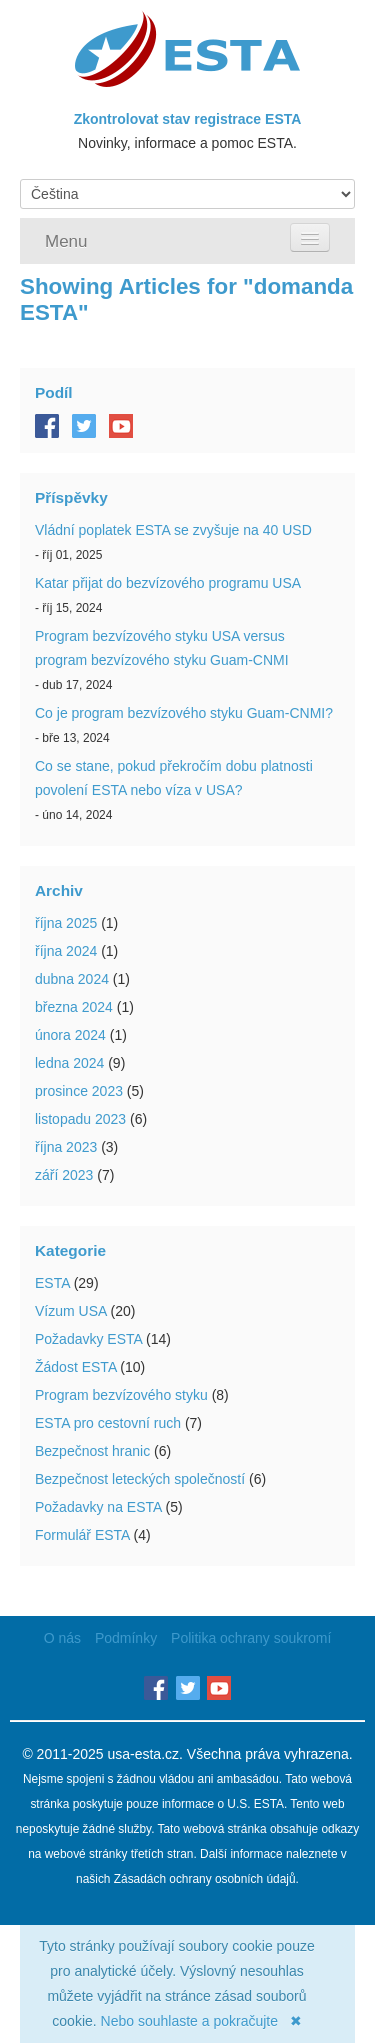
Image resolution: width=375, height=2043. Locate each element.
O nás (62, 1638)
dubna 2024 (72, 979)
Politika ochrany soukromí (251, 1638)
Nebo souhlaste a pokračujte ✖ (201, 2021)
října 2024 (66, 951)
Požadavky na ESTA (98, 1507)
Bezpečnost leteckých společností (140, 1479)
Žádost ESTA (75, 1367)
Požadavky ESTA (88, 1339)
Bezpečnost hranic (92, 1451)
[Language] (187, 194)
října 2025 (66, 923)
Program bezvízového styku (121, 1395)
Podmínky (126, 1638)
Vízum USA (71, 1311)
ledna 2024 (69, 1063)
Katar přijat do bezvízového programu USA (168, 583)
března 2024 (74, 1007)
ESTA (52, 1283)
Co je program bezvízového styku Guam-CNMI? (184, 713)
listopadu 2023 (80, 1119)
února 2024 (70, 1035)
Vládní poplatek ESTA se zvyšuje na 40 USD (173, 530)
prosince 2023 (79, 1091)
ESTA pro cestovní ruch (108, 1423)
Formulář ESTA (82, 1535)
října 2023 (66, 1147)
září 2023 (64, 1175)
